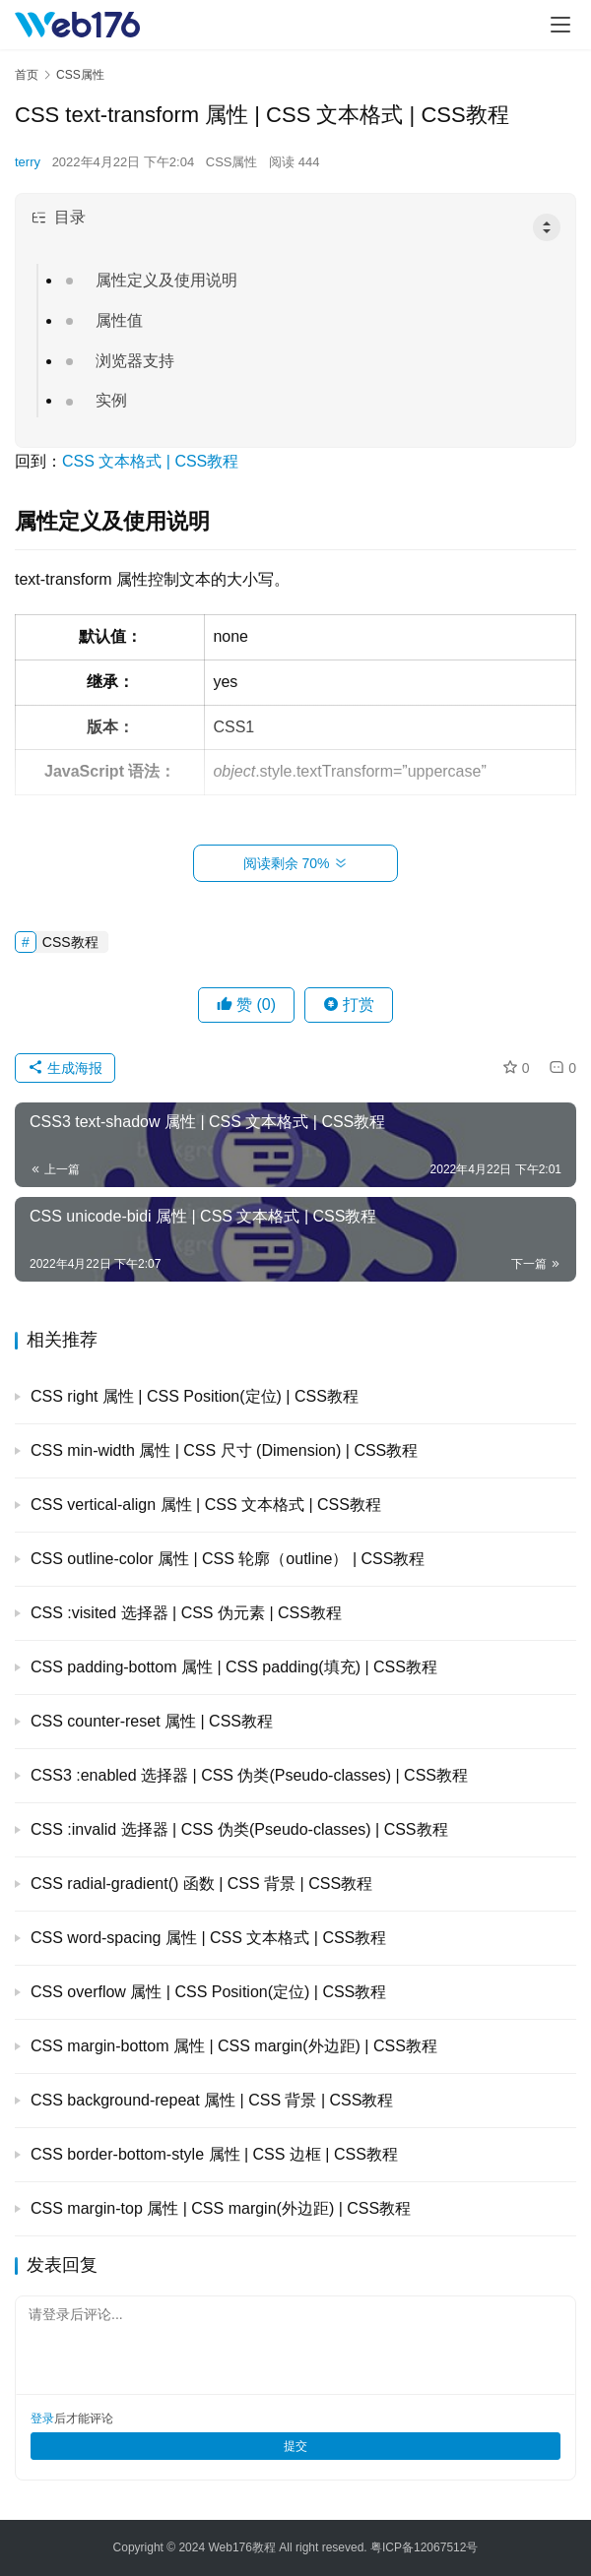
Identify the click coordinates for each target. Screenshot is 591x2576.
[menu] (560, 24)
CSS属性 (232, 162)
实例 (111, 400)
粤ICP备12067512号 (424, 2547)
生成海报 (65, 1068)
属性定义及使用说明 (166, 280)
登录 (42, 2418)
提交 (295, 2446)
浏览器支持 (135, 360)
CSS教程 (70, 942)
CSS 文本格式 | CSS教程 (150, 461)
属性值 (119, 320)
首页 (26, 75)
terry (27, 162)
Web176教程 (243, 2547)
